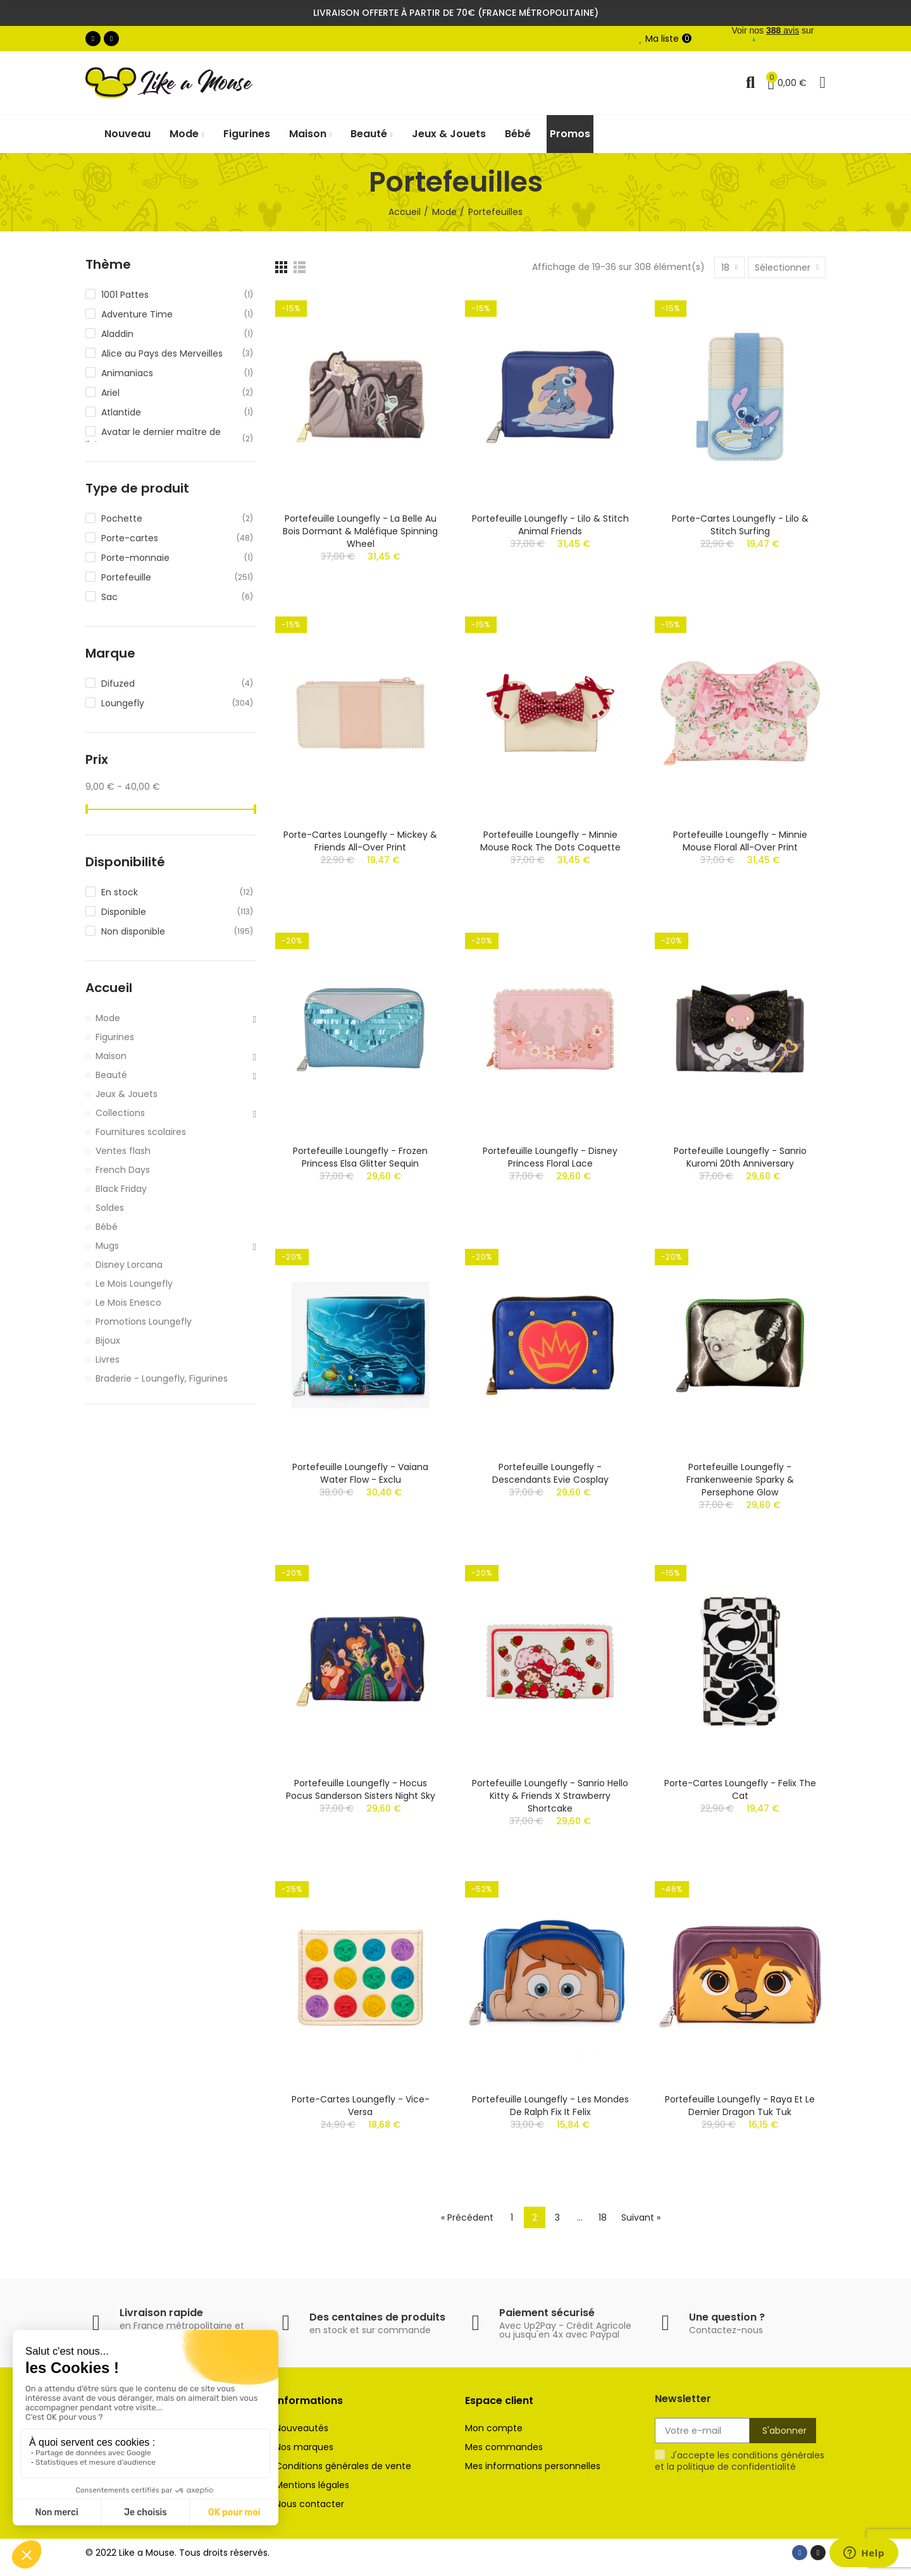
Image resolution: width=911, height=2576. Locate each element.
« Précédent (467, 2217)
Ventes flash (123, 1150)
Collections (120, 1113)
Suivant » (640, 2217)
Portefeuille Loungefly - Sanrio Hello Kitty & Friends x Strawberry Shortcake (550, 1796)
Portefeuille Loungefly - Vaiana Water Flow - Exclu (360, 1473)
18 (602, 2217)
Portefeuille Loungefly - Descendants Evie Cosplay (550, 1473)
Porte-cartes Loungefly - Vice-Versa (361, 2105)
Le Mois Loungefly (134, 1283)
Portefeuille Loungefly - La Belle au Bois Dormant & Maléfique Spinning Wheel (360, 531)
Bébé (107, 1226)
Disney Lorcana (129, 1264)
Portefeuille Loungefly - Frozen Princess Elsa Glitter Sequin (360, 1157)
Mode (108, 1018)
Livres (108, 1359)
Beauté (111, 1075)
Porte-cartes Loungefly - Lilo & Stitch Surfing (740, 524)
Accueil (108, 988)
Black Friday (121, 1188)
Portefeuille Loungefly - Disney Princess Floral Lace (550, 1157)
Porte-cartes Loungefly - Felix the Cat (740, 1789)
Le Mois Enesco (128, 1302)
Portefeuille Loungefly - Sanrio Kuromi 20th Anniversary (740, 1157)
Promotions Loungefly (144, 1321)
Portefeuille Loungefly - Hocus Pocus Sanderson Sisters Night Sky (360, 1789)
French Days (123, 1169)
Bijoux (108, 1340)
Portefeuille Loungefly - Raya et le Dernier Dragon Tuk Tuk (740, 2105)
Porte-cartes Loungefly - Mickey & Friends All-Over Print (360, 841)
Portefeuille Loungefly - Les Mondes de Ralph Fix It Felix (550, 2105)
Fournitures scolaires (141, 1131)
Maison (111, 1056)
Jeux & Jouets (127, 1094)
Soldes (110, 1207)
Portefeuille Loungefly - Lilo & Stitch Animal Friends (550, 524)
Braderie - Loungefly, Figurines (162, 1378)
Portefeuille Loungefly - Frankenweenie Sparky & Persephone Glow (740, 1480)
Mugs (107, 1245)
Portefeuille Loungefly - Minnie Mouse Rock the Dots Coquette (550, 841)
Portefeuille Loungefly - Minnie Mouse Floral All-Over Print (740, 841)
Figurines (115, 1037)
